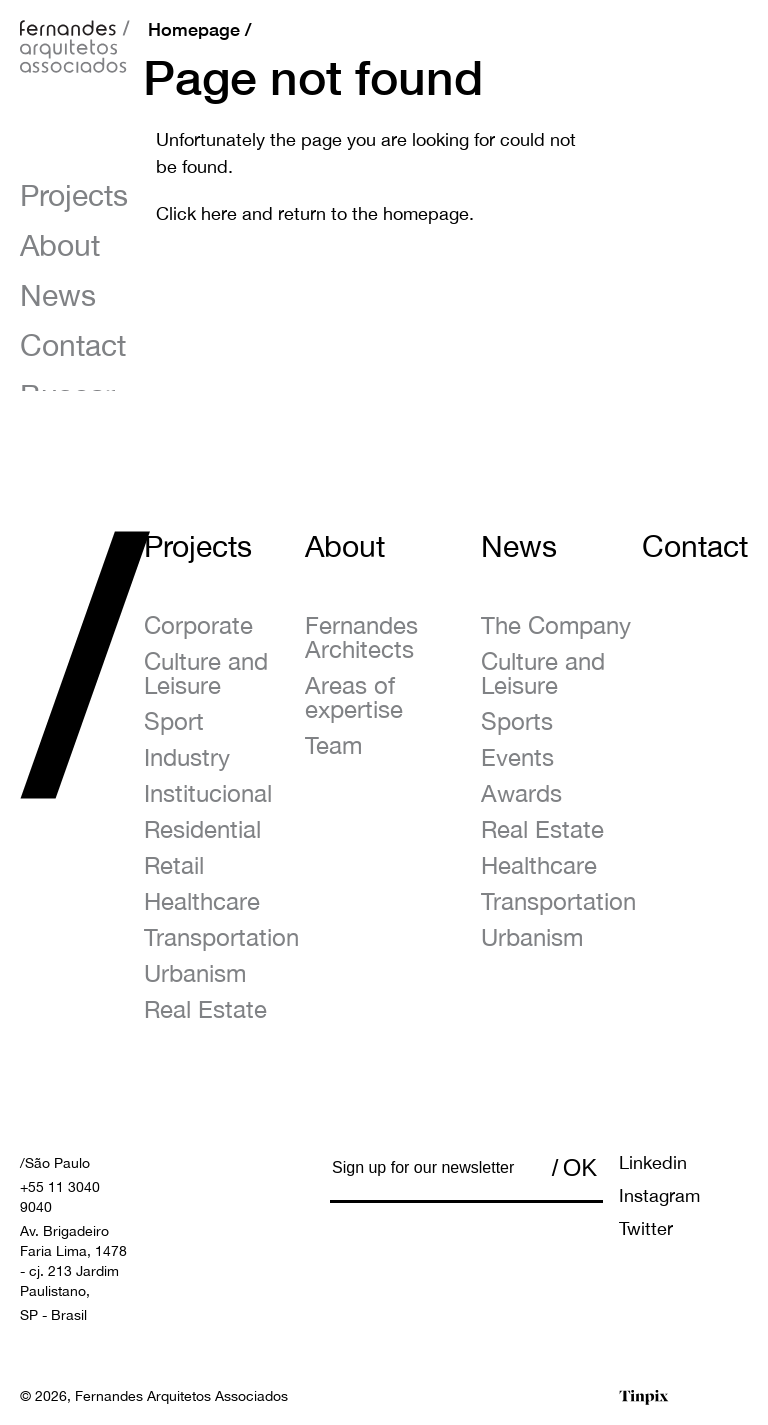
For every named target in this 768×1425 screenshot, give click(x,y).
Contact (73, 344)
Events (517, 757)
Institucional (208, 793)
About (60, 244)
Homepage (194, 29)
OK (580, 1167)
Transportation (221, 937)
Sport (174, 721)
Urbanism (195, 973)
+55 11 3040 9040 (60, 1197)
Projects (74, 194)
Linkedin (653, 1162)
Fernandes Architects (361, 637)
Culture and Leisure (206, 673)
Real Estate (205, 1009)
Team (333, 745)
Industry (187, 757)
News (58, 294)
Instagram (659, 1195)
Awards (521, 793)
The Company (556, 625)
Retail (174, 865)
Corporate (198, 625)
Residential (202, 829)
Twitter (646, 1228)
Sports (517, 721)
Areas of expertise (354, 697)
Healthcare (202, 901)
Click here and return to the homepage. (315, 213)
